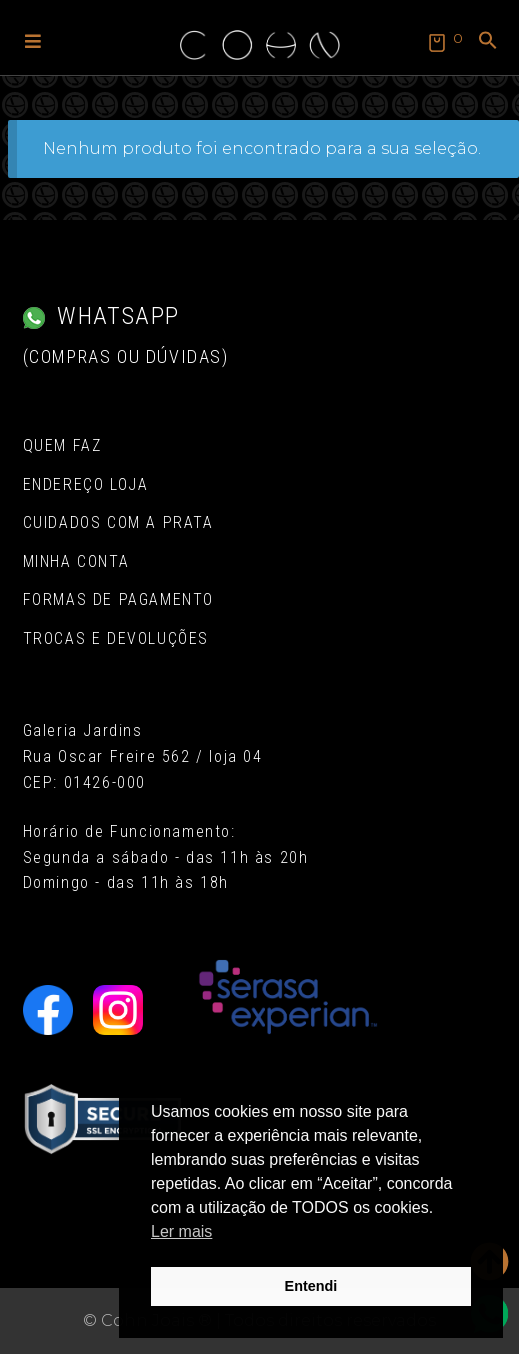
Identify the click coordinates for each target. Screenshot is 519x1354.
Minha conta (76, 561)
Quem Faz (62, 445)
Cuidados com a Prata (118, 522)
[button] (33, 40)
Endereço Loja (86, 484)
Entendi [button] (311, 1286)
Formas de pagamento (118, 599)
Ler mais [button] (181, 1231)
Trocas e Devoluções (116, 638)
